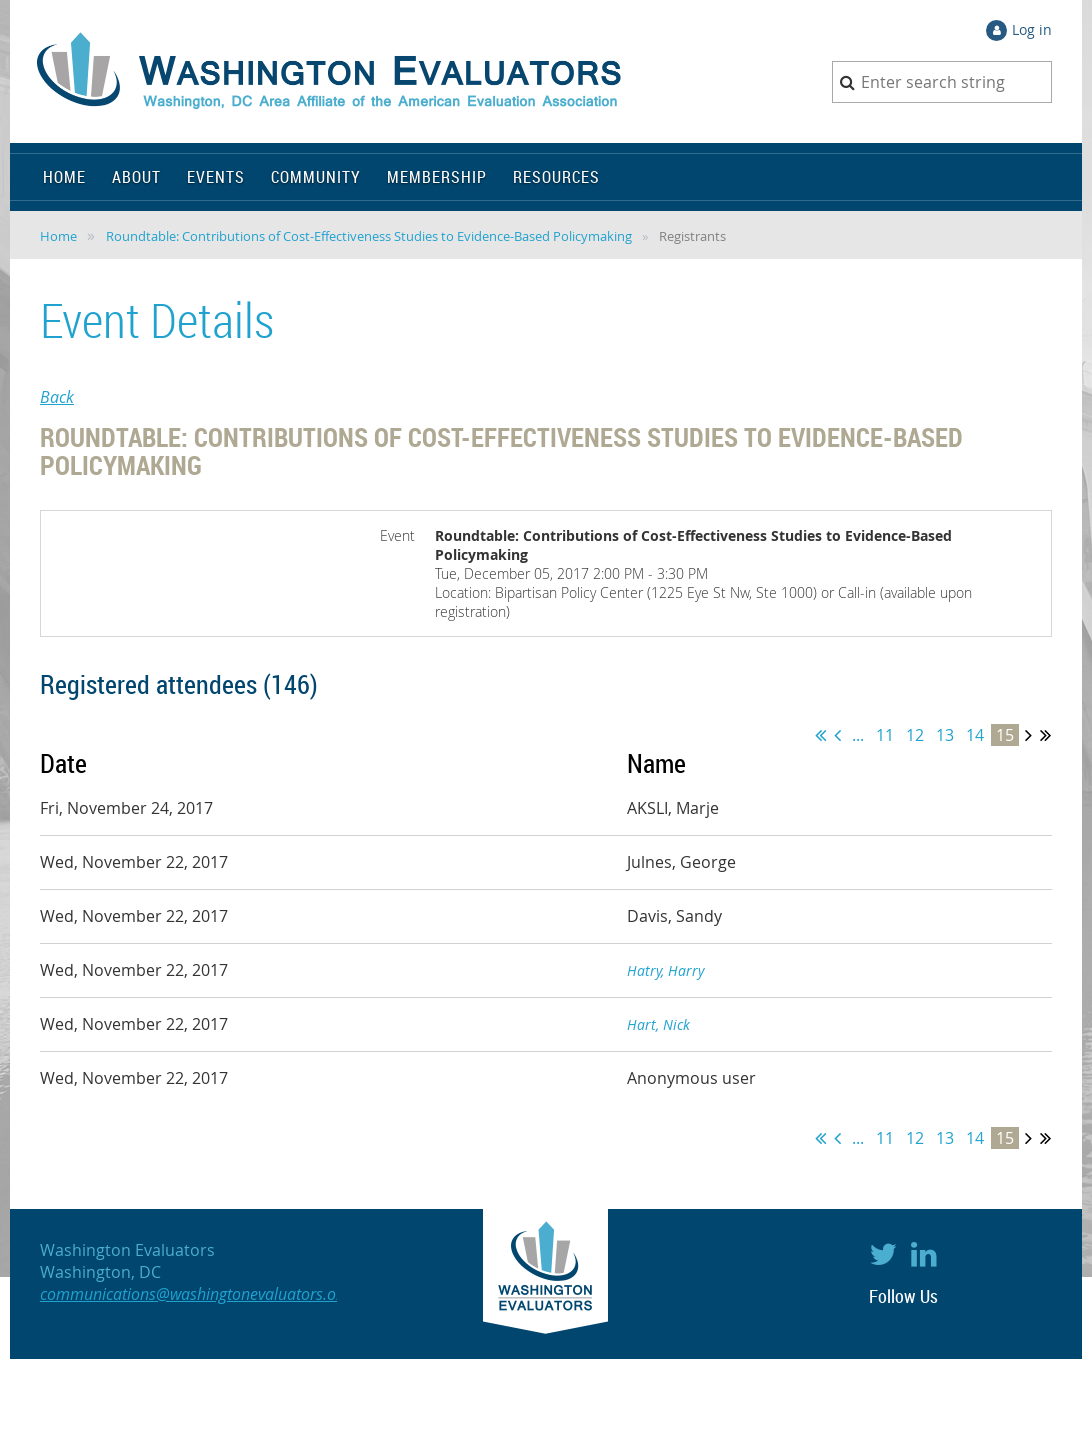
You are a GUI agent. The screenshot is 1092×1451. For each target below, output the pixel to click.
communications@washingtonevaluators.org (195, 1294)
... (858, 735)
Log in (1032, 29)
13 (945, 735)
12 (915, 735)
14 (975, 735)
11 (885, 735)
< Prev (837, 735)
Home (58, 236)
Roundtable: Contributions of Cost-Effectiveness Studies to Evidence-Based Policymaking (369, 236)
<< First (820, 735)
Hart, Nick (658, 1024)
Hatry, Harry (665, 970)
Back (57, 397)
